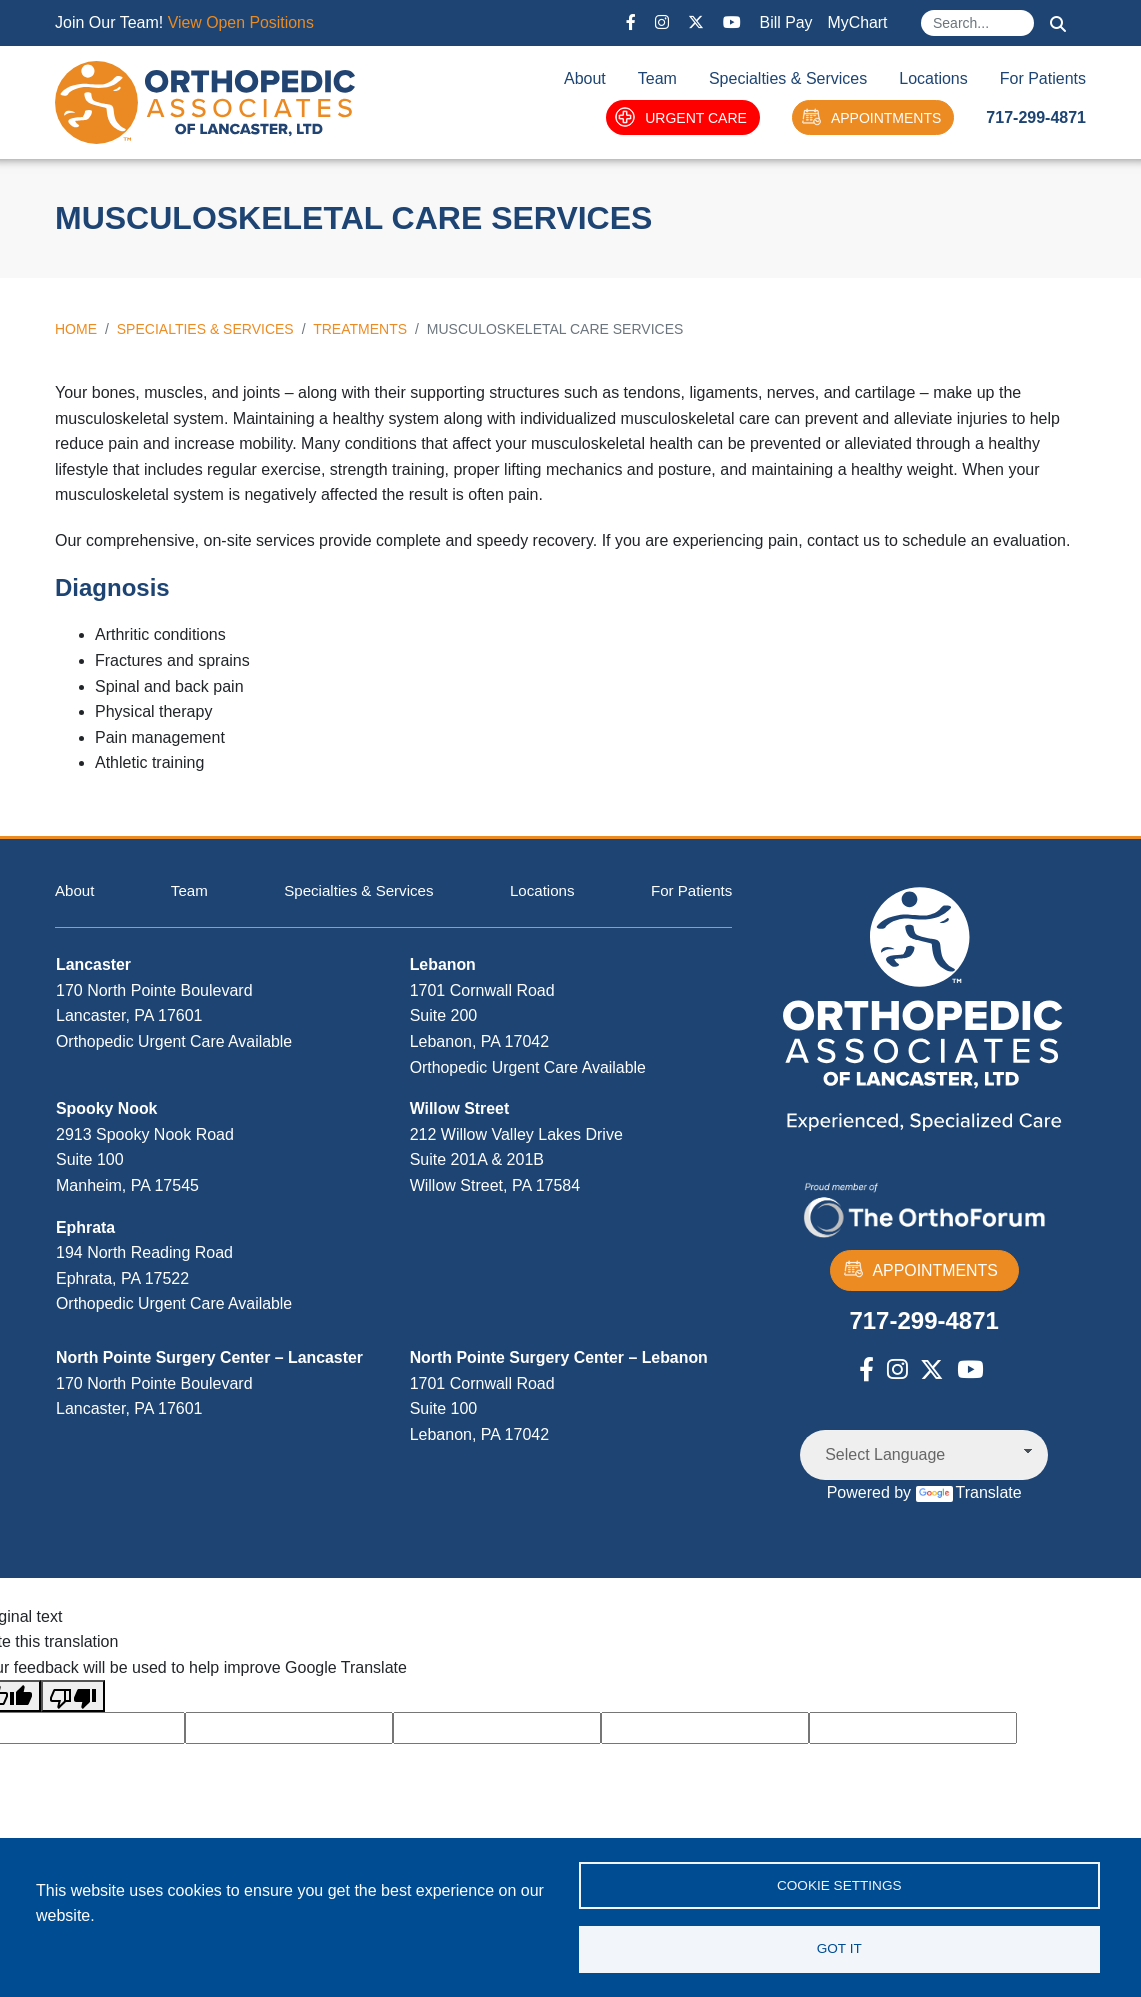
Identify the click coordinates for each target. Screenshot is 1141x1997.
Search (1058, 24)
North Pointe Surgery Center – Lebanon (560, 1358)
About (585, 78)
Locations (933, 78)
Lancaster (94, 966)
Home (76, 329)
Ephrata (86, 1228)
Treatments (360, 329)
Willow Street (460, 1110)
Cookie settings (839, 1883)
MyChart (857, 22)
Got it (839, 1948)
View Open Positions (241, 22)
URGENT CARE (681, 118)
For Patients (1043, 78)
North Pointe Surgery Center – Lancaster (210, 1358)
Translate (969, 1492)
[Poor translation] (73, 1696)
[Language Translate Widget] (924, 1455)
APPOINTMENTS (871, 118)
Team (657, 78)
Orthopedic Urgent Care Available (175, 1042)
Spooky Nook (107, 1110)
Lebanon (443, 966)
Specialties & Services (788, 78)
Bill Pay (785, 22)
